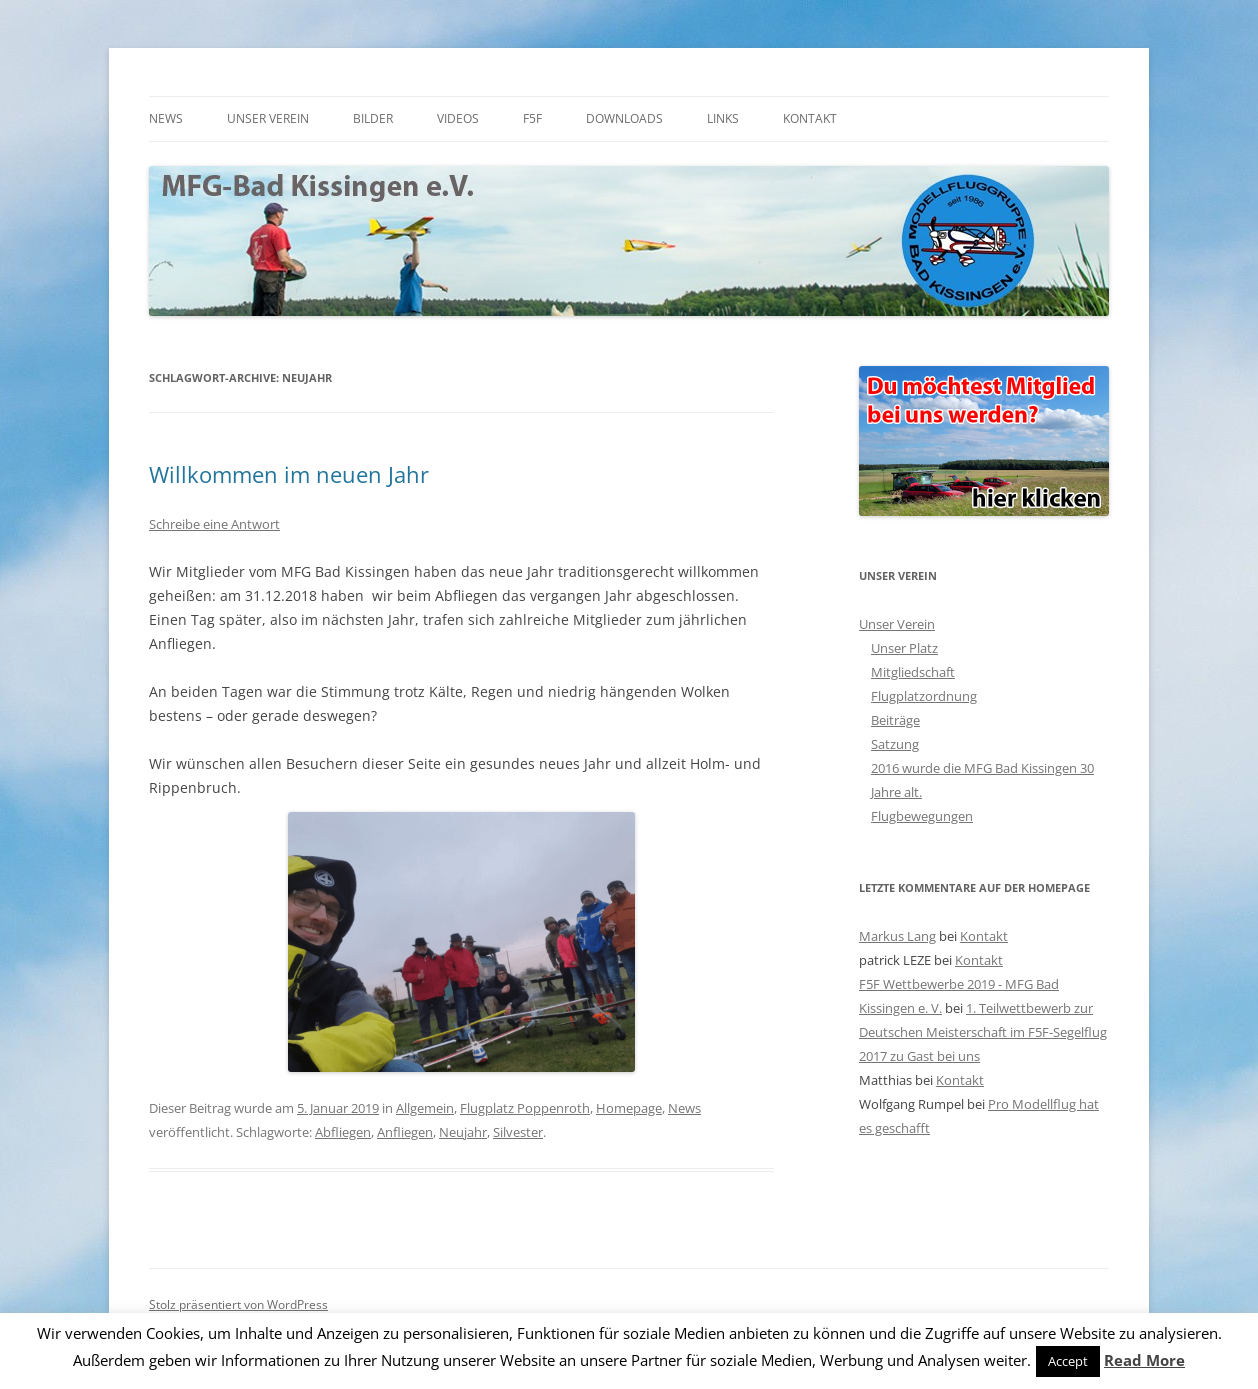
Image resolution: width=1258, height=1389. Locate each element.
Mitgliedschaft (913, 672)
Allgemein (425, 1108)
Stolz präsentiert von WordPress (238, 1304)
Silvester (518, 1132)
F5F (532, 118)
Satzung (895, 744)
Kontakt (810, 118)
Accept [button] (1068, 1361)
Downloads (624, 118)
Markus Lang (897, 936)
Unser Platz (904, 648)
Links (723, 118)
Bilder (373, 118)
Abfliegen (343, 1132)
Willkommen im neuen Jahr (289, 474)
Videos (458, 118)
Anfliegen (405, 1132)
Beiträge (895, 720)
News (166, 118)
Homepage (629, 1108)
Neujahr (463, 1132)
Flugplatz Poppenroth (525, 1108)
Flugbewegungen (922, 816)
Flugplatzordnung (924, 696)
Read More (1144, 1360)
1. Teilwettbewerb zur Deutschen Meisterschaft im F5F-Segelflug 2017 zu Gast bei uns (983, 1032)
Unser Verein (268, 118)
